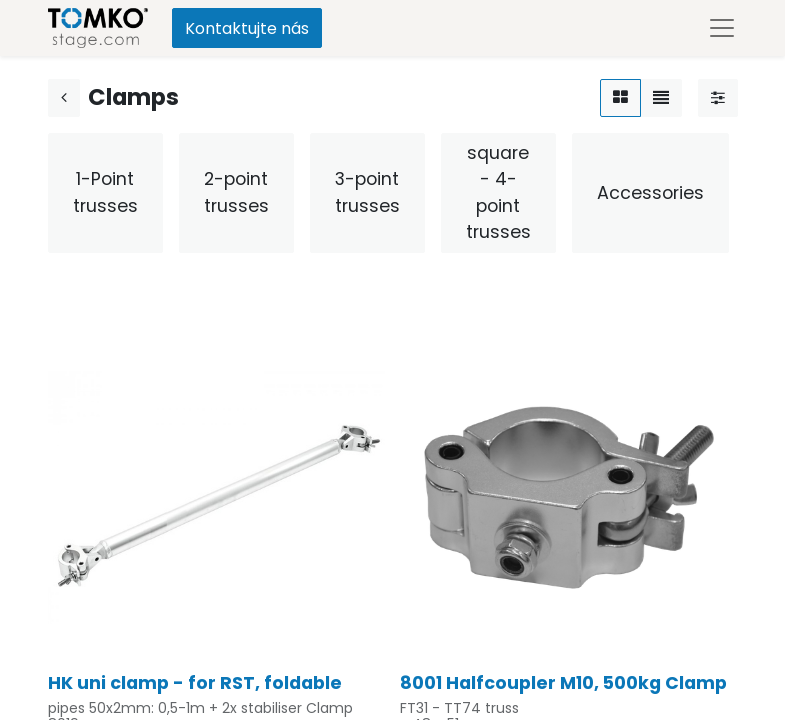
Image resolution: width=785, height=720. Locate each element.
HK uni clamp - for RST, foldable (195, 683)
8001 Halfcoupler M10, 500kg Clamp (563, 683)
